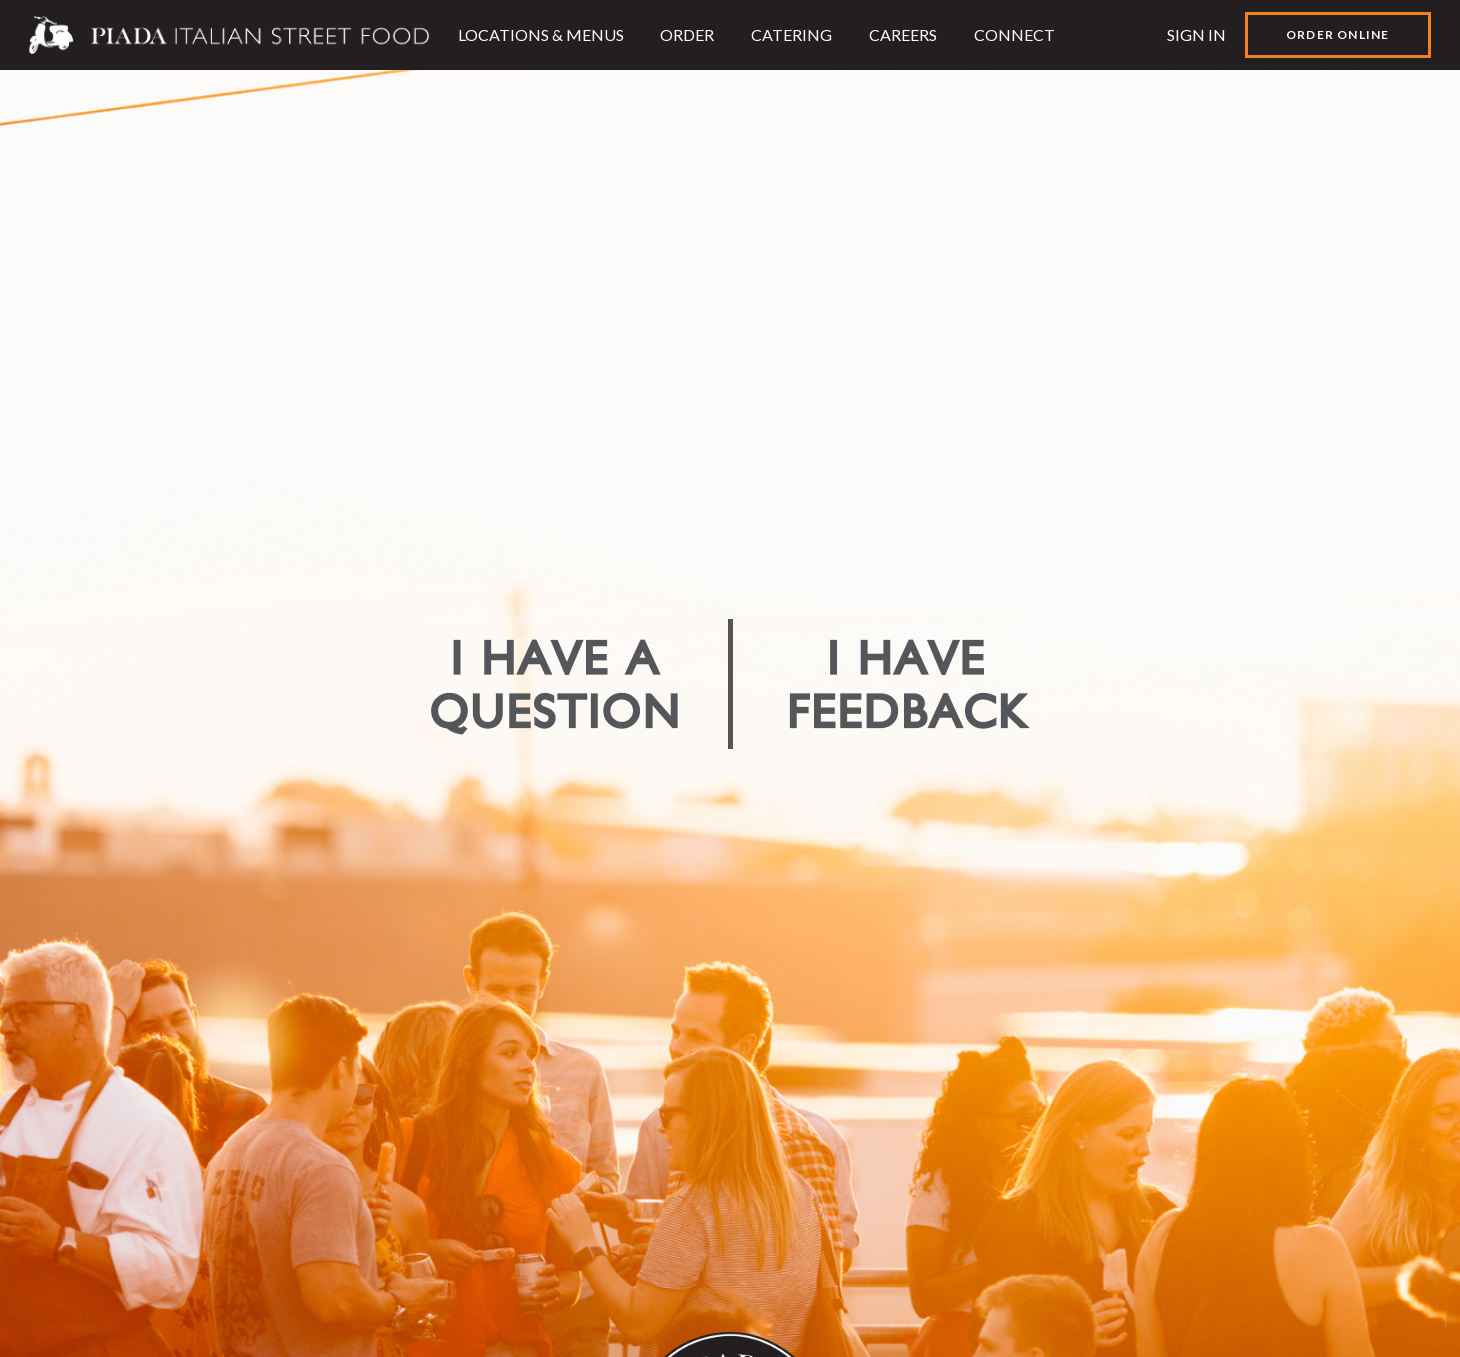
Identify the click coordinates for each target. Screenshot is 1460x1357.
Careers (903, 34)
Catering (791, 34)
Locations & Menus (541, 34)
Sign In (1196, 34)
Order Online (1337, 34)
